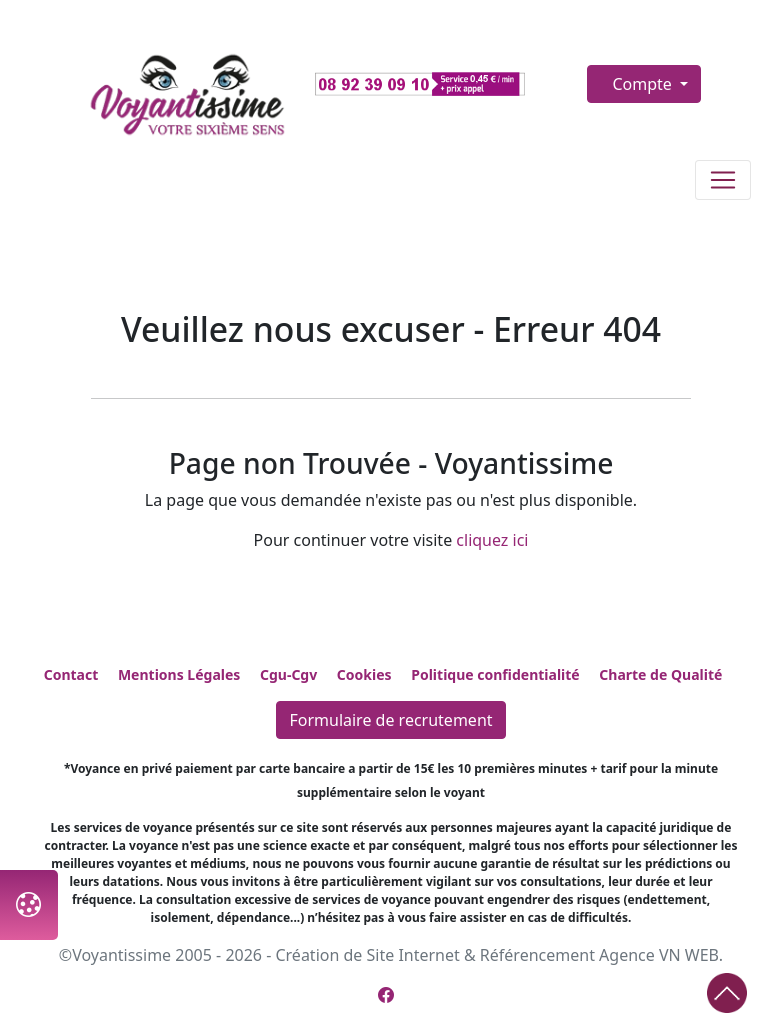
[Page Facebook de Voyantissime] (386, 995)
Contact (71, 674)
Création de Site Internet (367, 955)
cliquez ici (492, 540)
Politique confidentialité (495, 674)
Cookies (364, 674)
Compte (644, 84)
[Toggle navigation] (723, 180)
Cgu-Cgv (288, 674)
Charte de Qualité (660, 674)
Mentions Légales (179, 674)
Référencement (537, 955)
